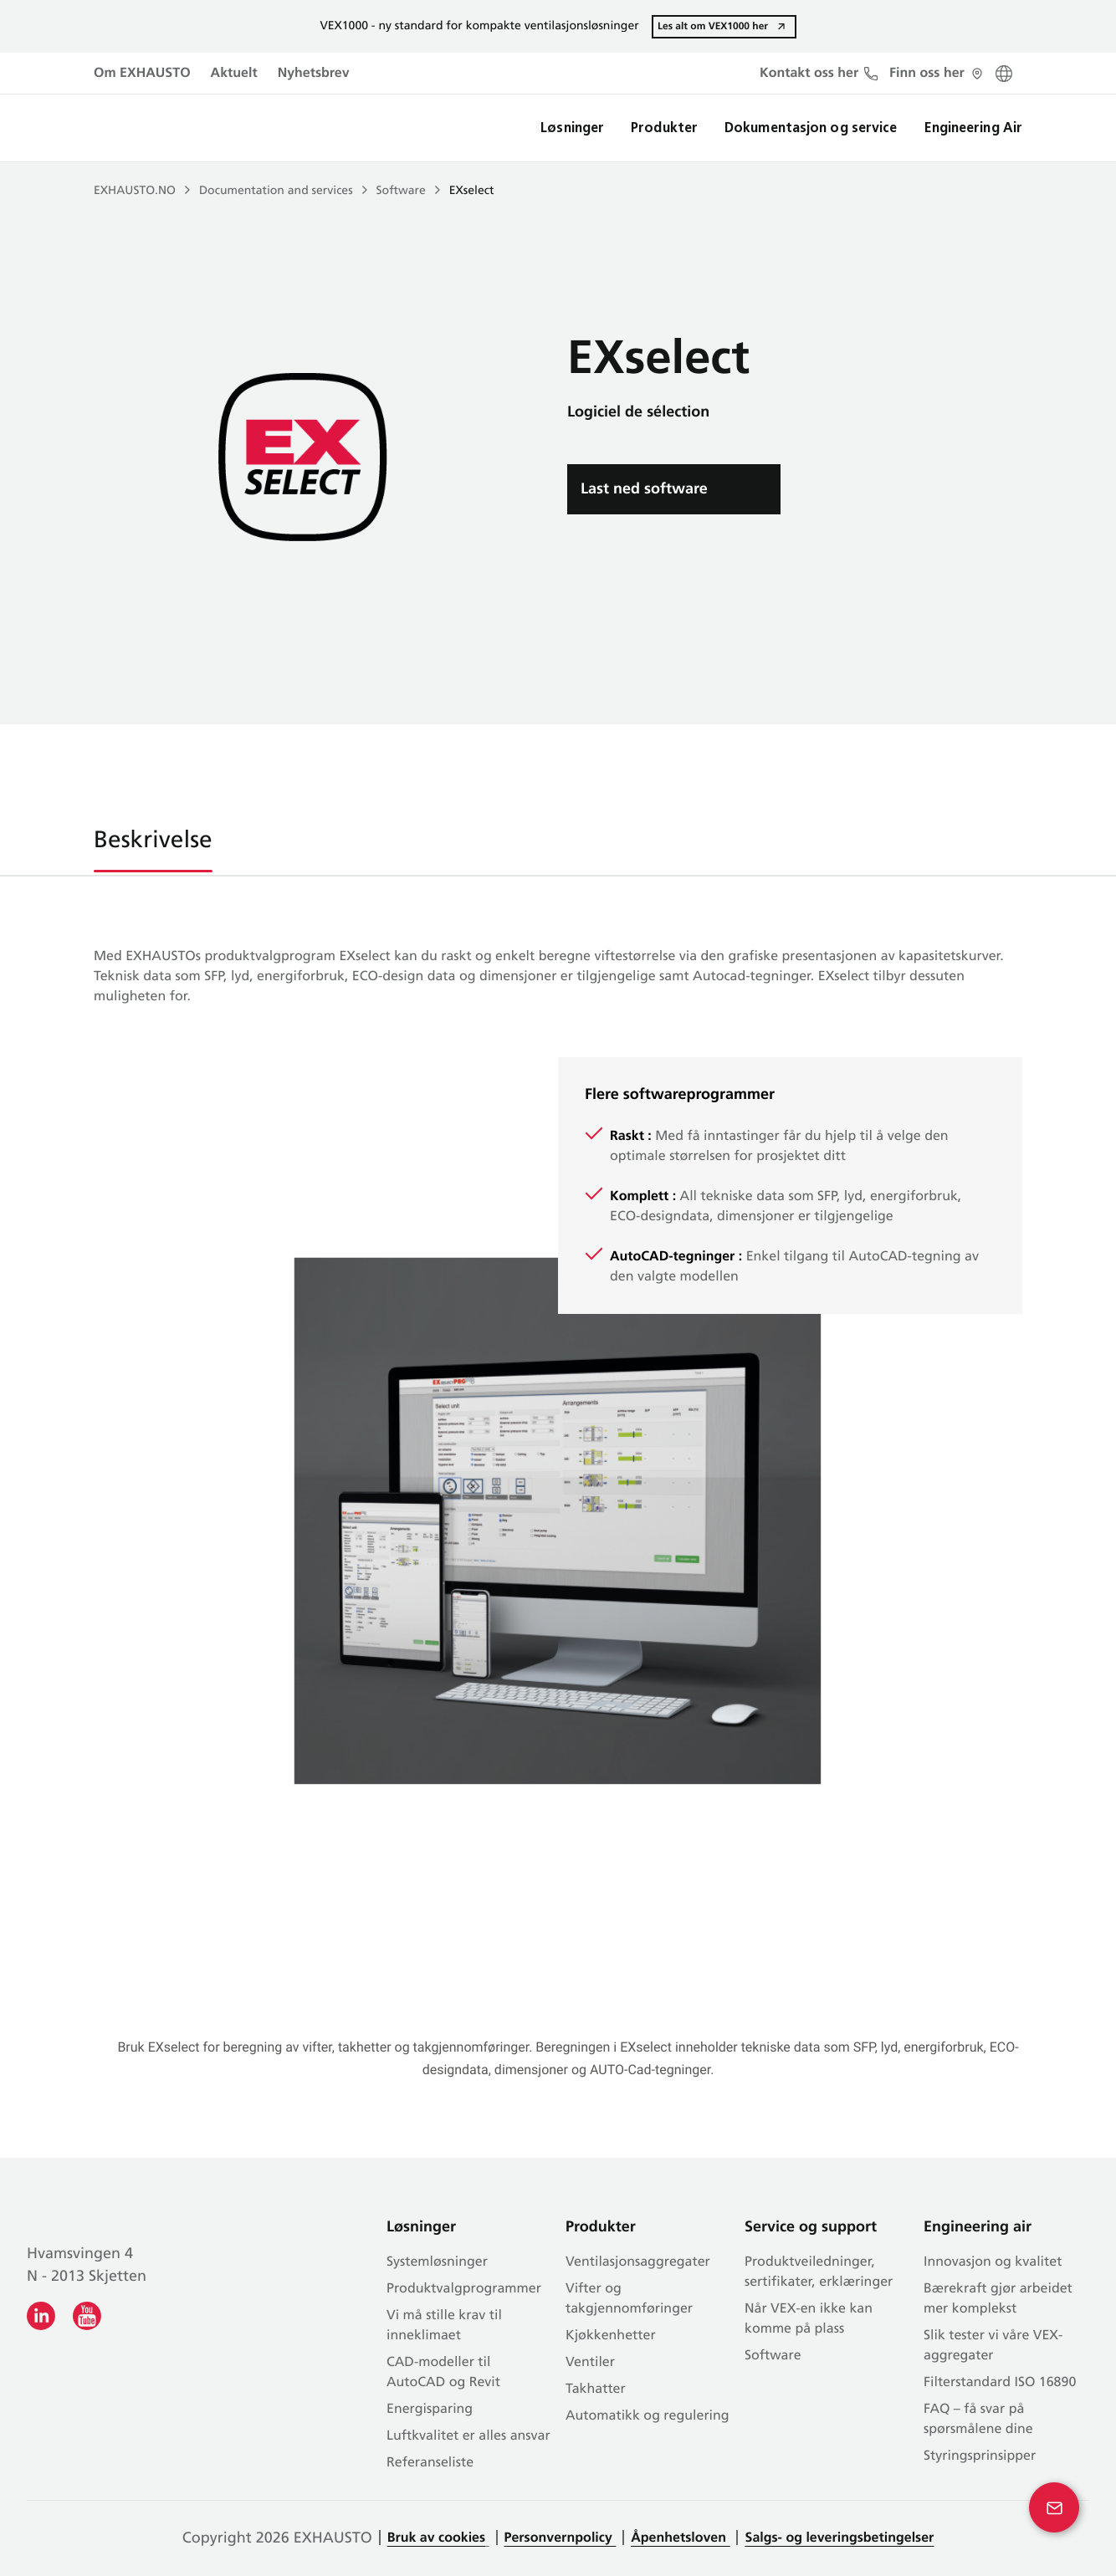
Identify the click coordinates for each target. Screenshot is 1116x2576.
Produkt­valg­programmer (464, 2289)
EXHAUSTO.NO (135, 191)
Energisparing (430, 2409)
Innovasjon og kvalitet (993, 2262)
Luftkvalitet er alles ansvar (468, 2436)
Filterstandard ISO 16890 (1000, 2382)
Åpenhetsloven (680, 2538)
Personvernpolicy (560, 2538)
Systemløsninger (437, 2262)
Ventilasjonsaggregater (638, 2262)
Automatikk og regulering (647, 2416)
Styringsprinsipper (980, 2456)
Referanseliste (430, 2463)
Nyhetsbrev (314, 73)
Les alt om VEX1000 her (713, 26)
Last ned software (644, 489)
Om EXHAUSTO (142, 73)
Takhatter (596, 2389)
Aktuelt (234, 73)
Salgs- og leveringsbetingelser (839, 2538)
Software (401, 191)
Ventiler (590, 2362)
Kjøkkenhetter (611, 2336)
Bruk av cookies (436, 2538)
